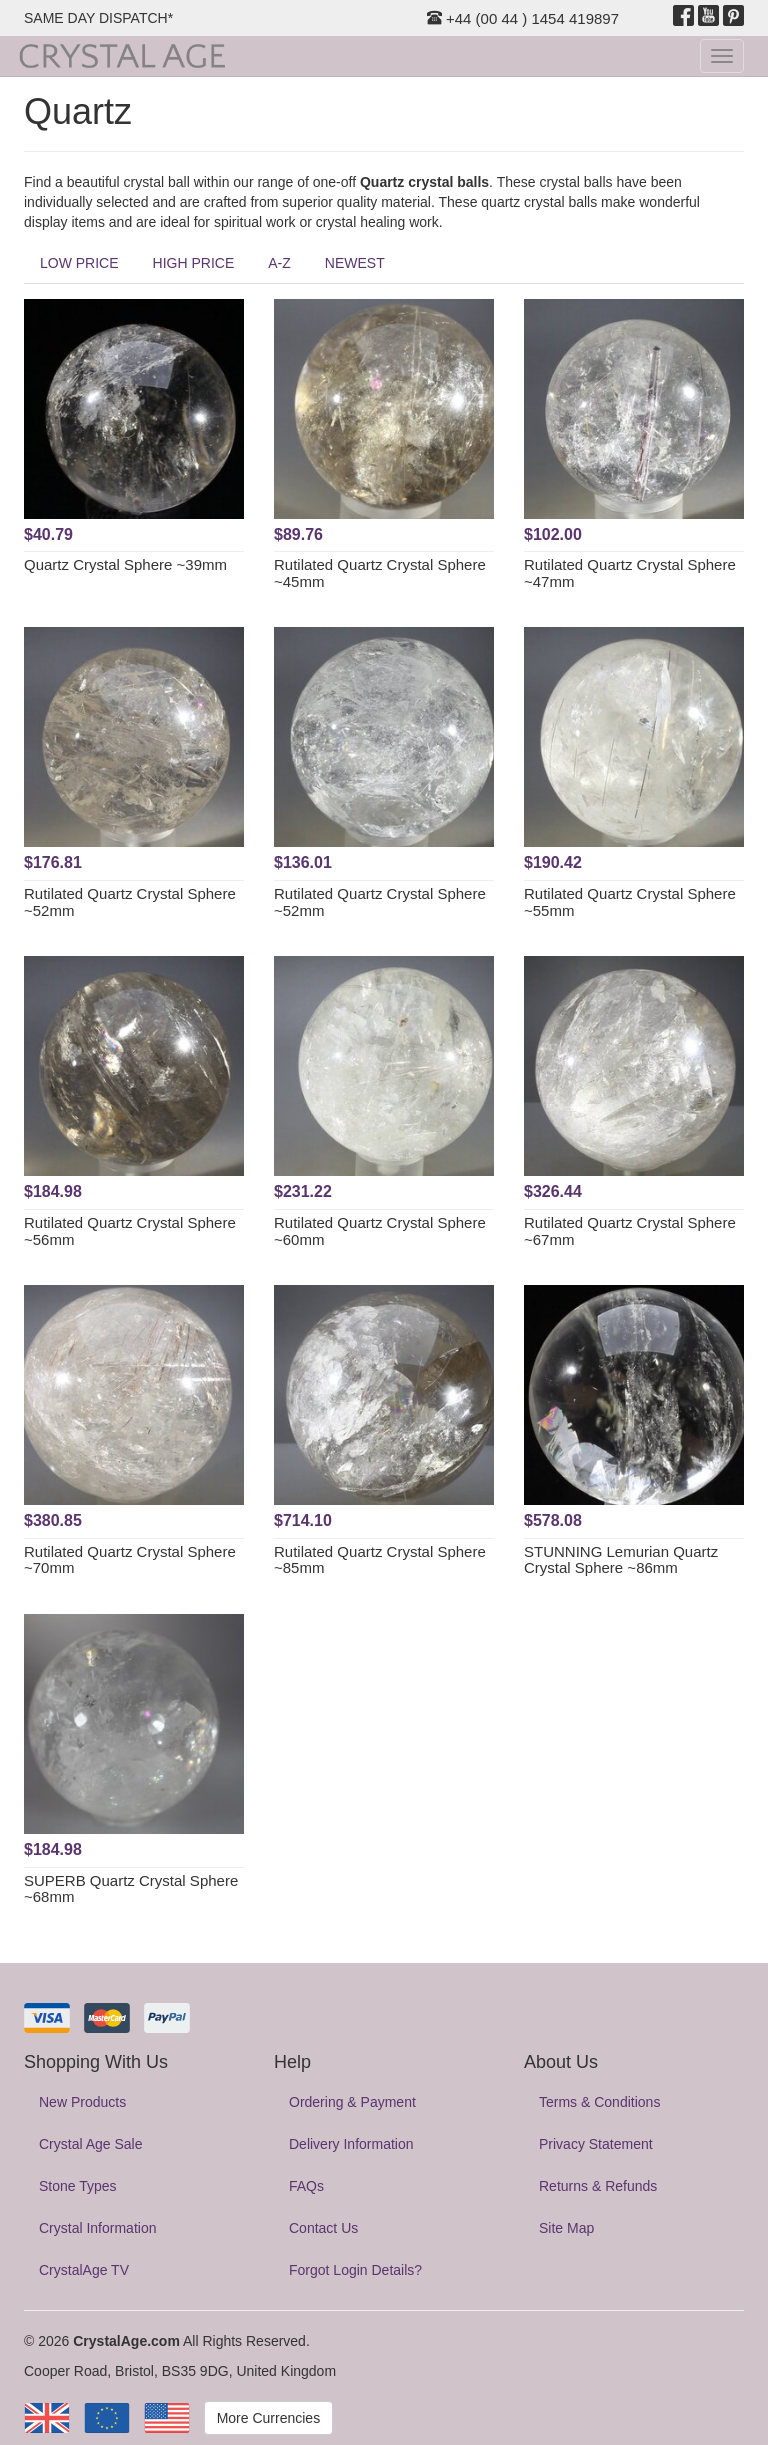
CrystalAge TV (84, 2270)
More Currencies (268, 2418)
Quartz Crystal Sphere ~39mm (125, 564)
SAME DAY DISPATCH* (98, 18)
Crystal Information (97, 2228)
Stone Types (78, 2186)
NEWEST (355, 263)
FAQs (306, 2186)
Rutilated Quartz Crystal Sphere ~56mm (130, 1231)
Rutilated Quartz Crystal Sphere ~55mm (630, 902)
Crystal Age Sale (91, 2144)
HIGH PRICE (194, 263)
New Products (82, 2102)
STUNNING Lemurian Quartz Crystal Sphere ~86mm (621, 1560)
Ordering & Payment (352, 2102)
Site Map (566, 2228)
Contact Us (323, 2228)
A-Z (279, 263)
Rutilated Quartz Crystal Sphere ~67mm (630, 1231)
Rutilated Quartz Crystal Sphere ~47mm (630, 573)
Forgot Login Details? (355, 2270)
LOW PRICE (79, 263)
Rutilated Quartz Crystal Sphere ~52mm (130, 902)
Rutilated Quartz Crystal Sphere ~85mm (380, 1560)
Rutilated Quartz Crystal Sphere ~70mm (130, 1560)
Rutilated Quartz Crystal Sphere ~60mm (380, 1231)
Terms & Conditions (599, 2102)
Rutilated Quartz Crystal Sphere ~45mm (380, 573)
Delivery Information (351, 2144)
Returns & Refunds (598, 2186)
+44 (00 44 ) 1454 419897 (523, 18)
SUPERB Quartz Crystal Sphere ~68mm (131, 1889)
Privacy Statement (596, 2144)
